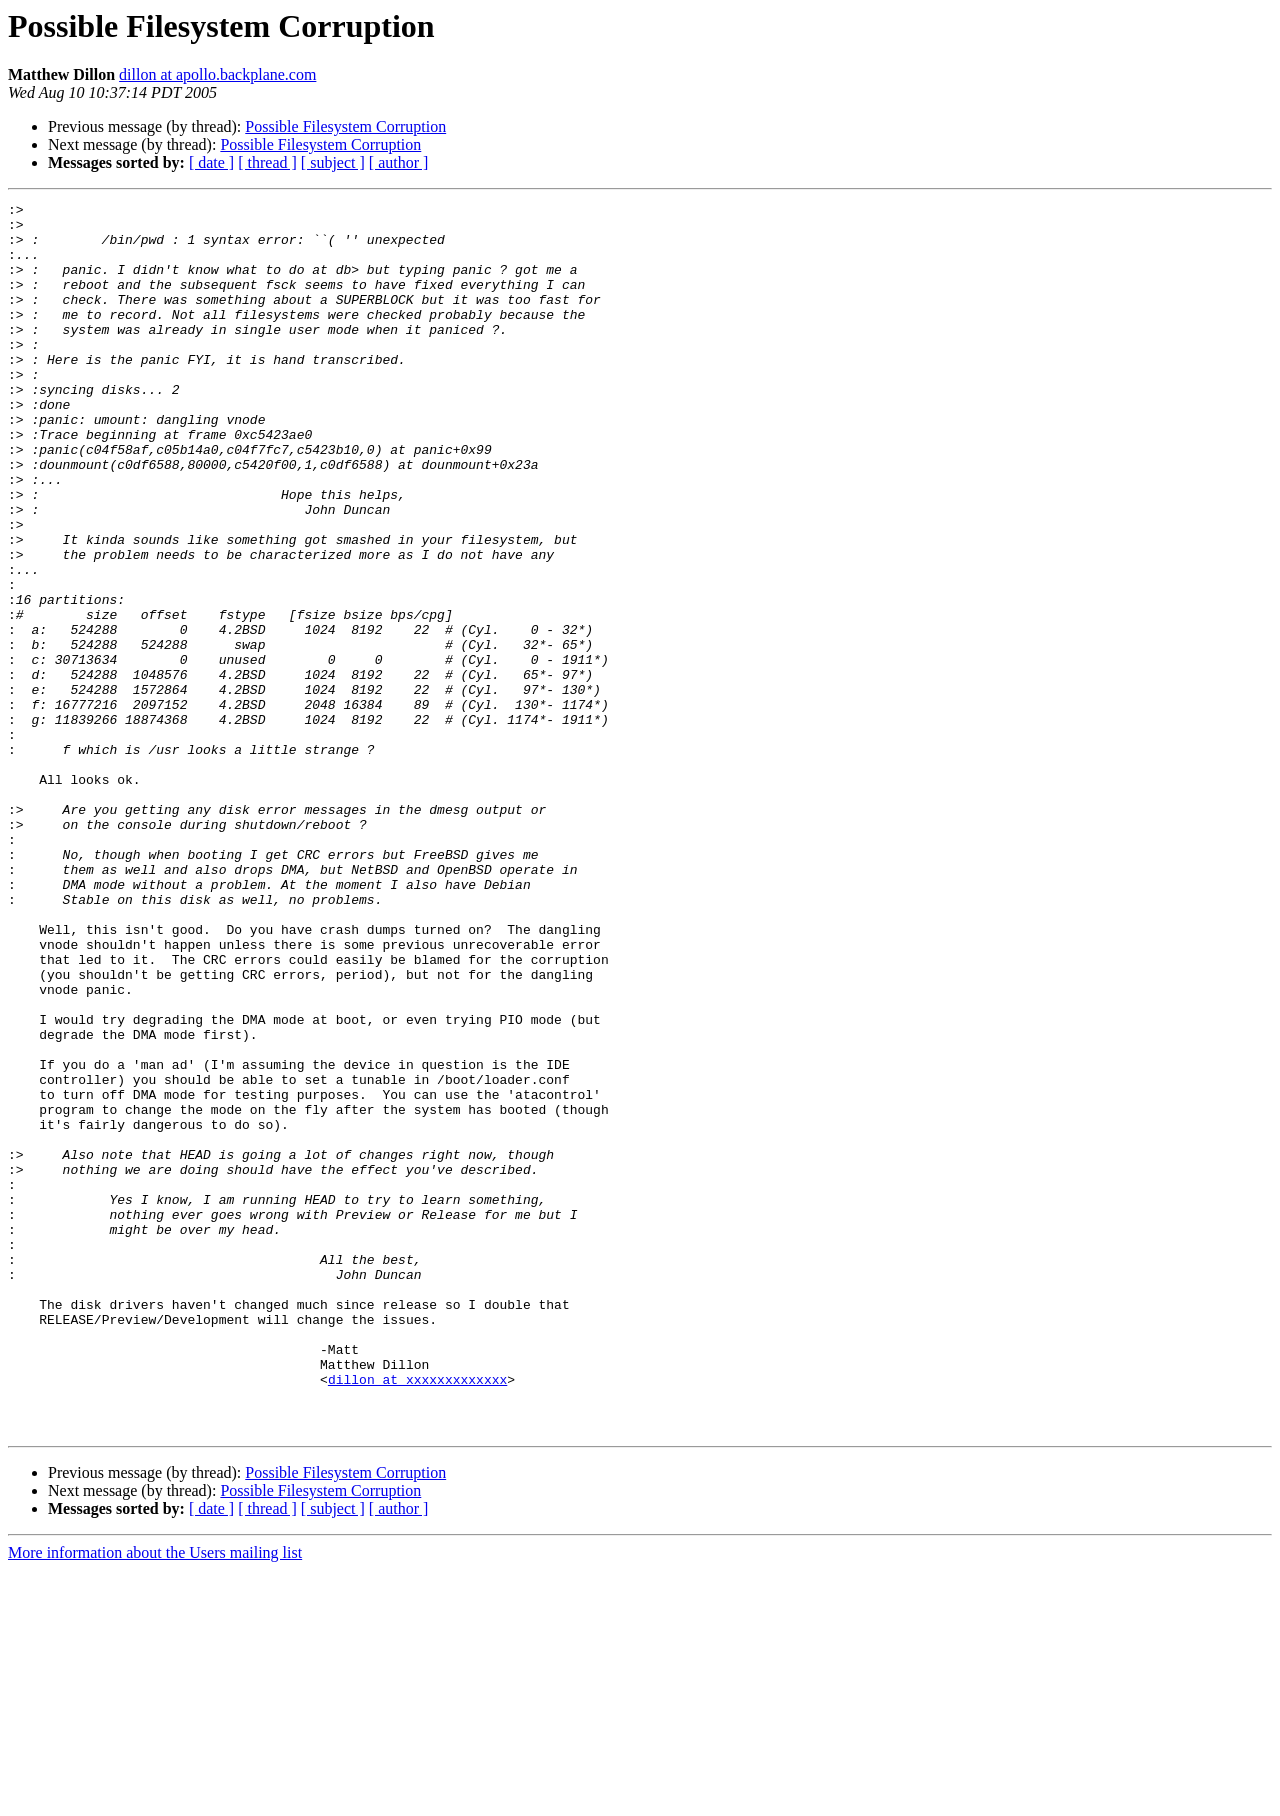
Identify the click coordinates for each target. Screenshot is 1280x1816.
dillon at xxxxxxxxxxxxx (417, 1616)
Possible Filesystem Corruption (345, 126)
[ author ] (399, 162)
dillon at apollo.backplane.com (217, 74)
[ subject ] (333, 162)
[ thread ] (267, 162)
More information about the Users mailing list (155, 1798)
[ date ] (211, 162)
